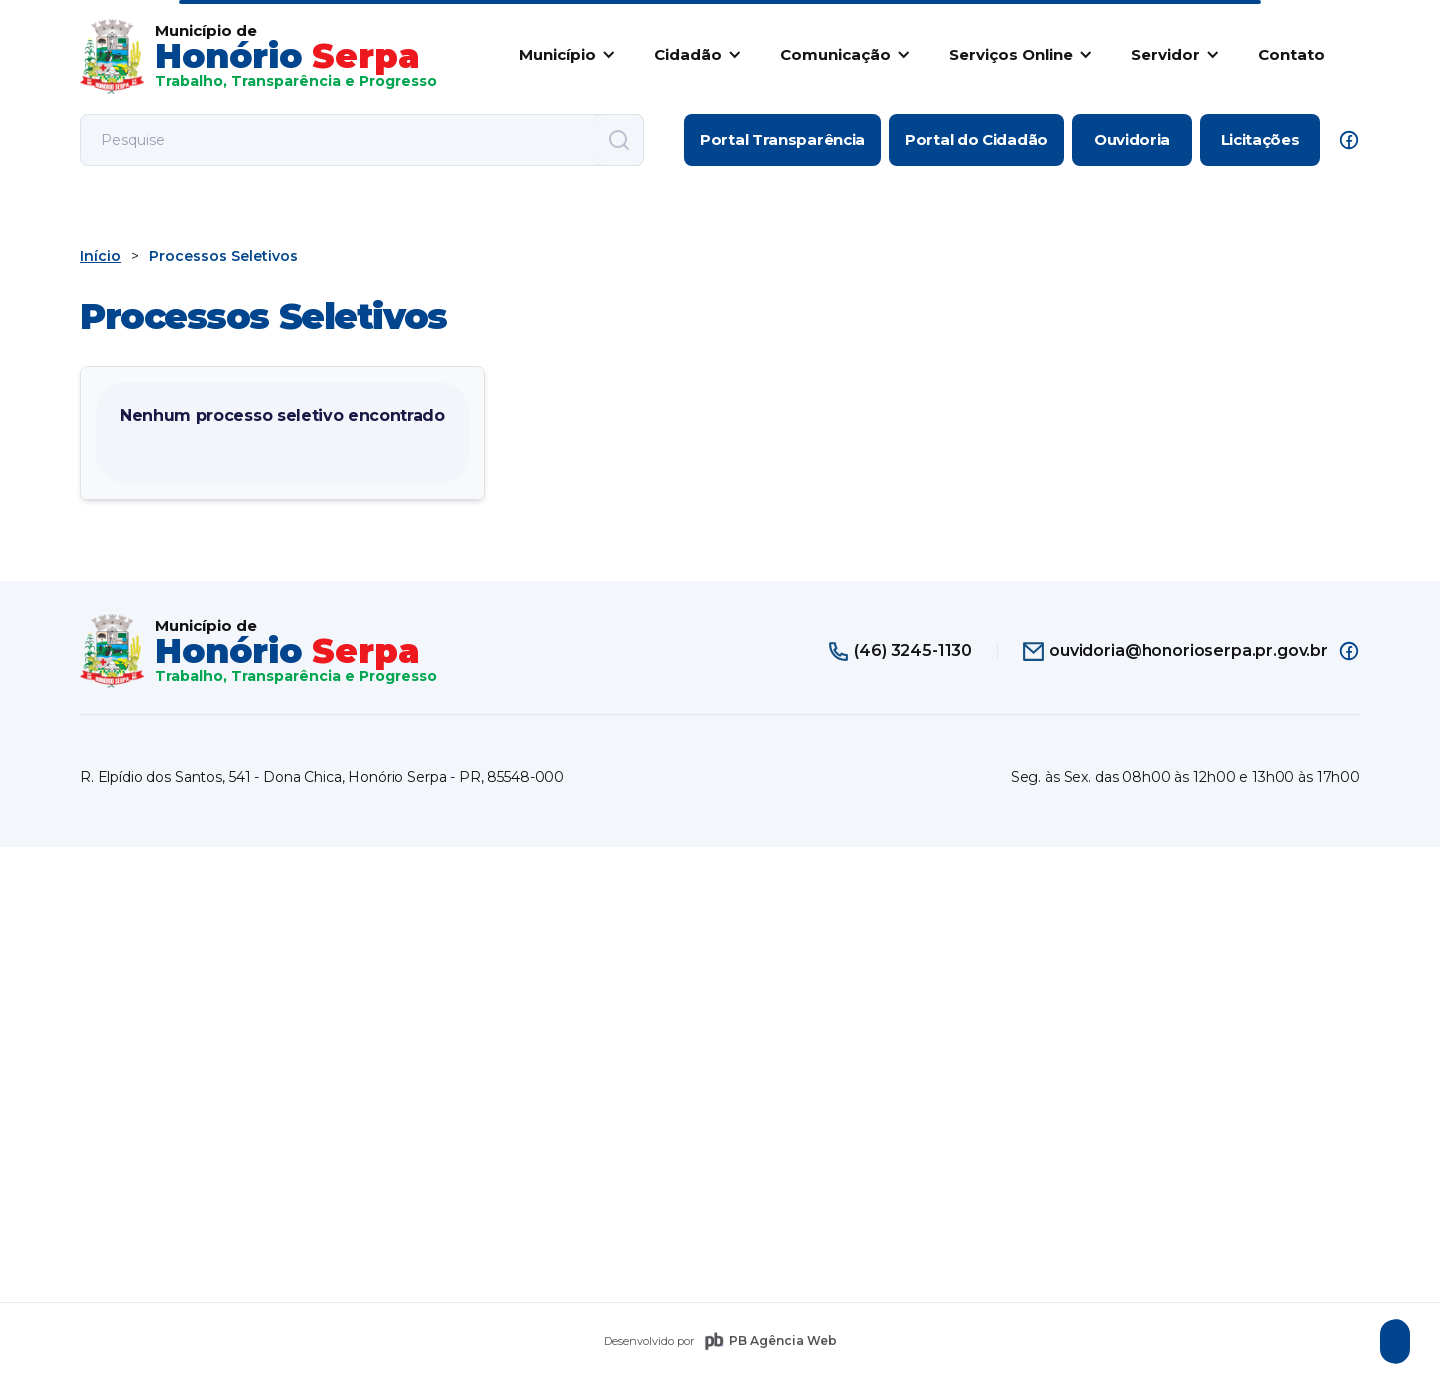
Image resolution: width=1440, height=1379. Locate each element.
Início (100, 256)
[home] (258, 56)
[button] (563, 54)
